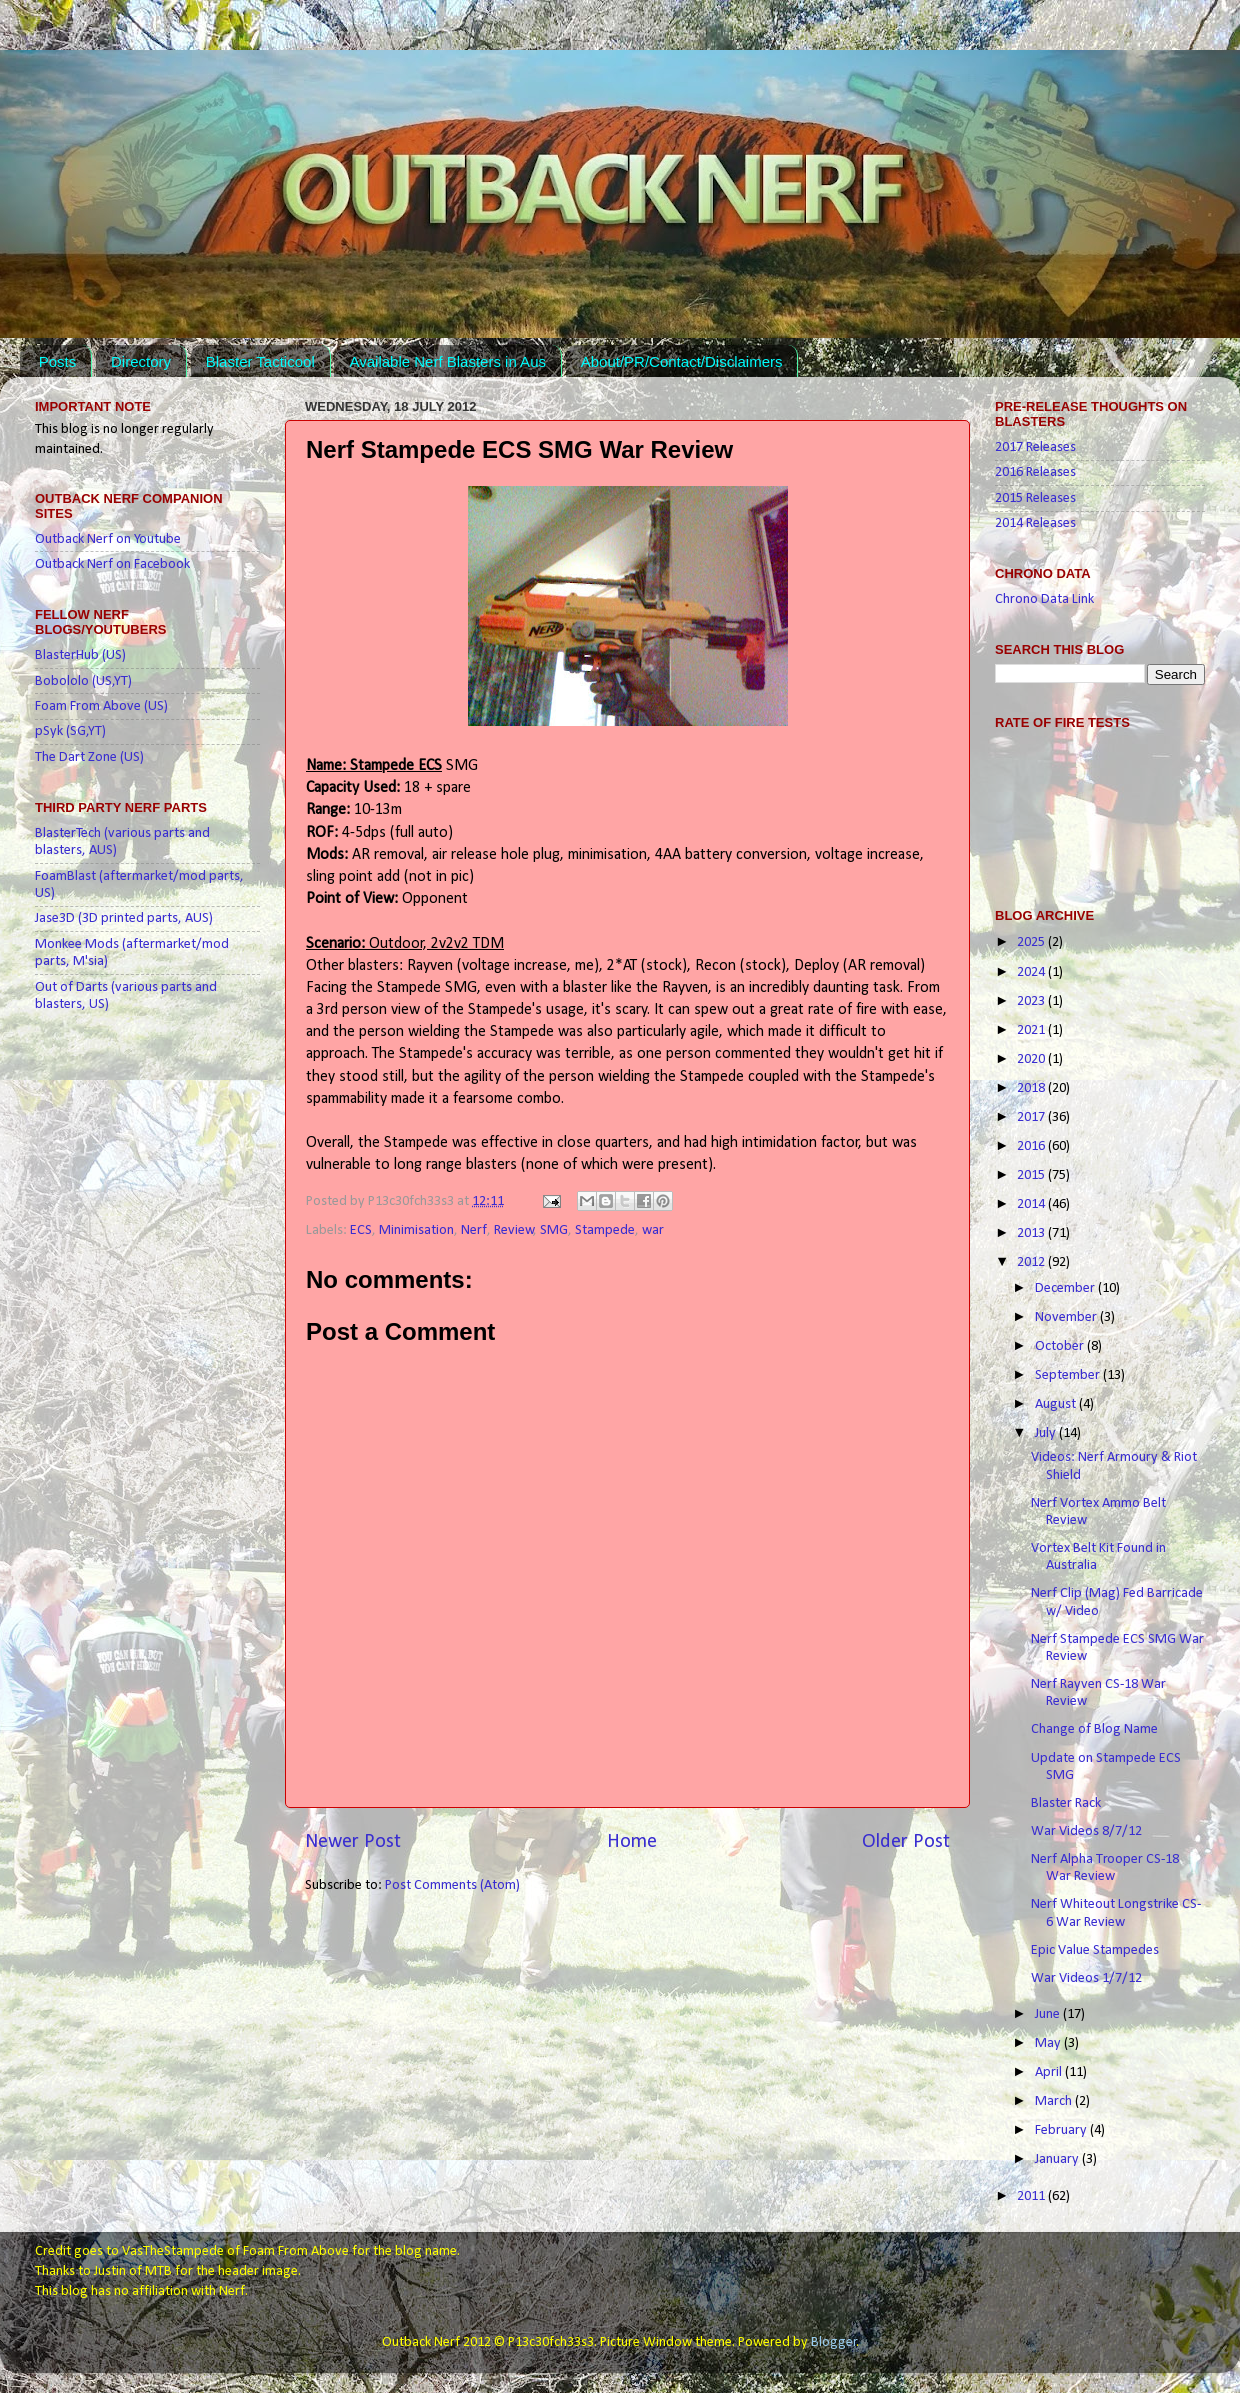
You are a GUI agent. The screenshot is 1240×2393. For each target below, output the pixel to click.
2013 (1032, 1233)
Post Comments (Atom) (452, 1885)
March (1055, 2101)
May (1049, 2043)
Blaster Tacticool (260, 361)
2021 (1032, 1030)
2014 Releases (1035, 523)
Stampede (605, 1230)
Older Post (906, 1842)
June (1049, 2014)
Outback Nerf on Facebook (112, 564)
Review (514, 1230)
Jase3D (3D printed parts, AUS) (124, 918)
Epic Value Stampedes (1095, 1950)
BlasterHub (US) (80, 655)
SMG (554, 1230)
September (1069, 1375)
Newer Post (353, 1842)
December (1066, 1288)
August (1057, 1404)
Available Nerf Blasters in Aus (447, 361)
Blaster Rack (1066, 1803)
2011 (1032, 2196)
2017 (1032, 1117)
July (1047, 1433)
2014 (1032, 1204)
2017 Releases (1035, 447)
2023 (1032, 1001)
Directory (141, 361)
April (1050, 2072)
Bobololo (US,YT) (83, 681)
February (1062, 2130)
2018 (1032, 1088)
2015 (1032, 1175)
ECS (361, 1230)
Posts (58, 361)
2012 (1032, 1262)
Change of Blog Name (1094, 1729)
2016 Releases (1035, 472)
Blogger (834, 2342)
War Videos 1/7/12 (1086, 1978)
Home (632, 1842)
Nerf (474, 1230)
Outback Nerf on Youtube (108, 539)
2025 (1032, 942)
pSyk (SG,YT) (70, 731)
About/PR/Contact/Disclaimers (682, 361)
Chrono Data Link (1044, 599)
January (1058, 2159)
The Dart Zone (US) (89, 757)
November (1067, 1317)
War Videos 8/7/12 (1086, 1831)
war (653, 1230)
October (1061, 1346)
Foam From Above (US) (101, 706)
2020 (1032, 1059)
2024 (1032, 972)
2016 (1032, 1146)
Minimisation (416, 1230)
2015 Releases (1035, 498)
